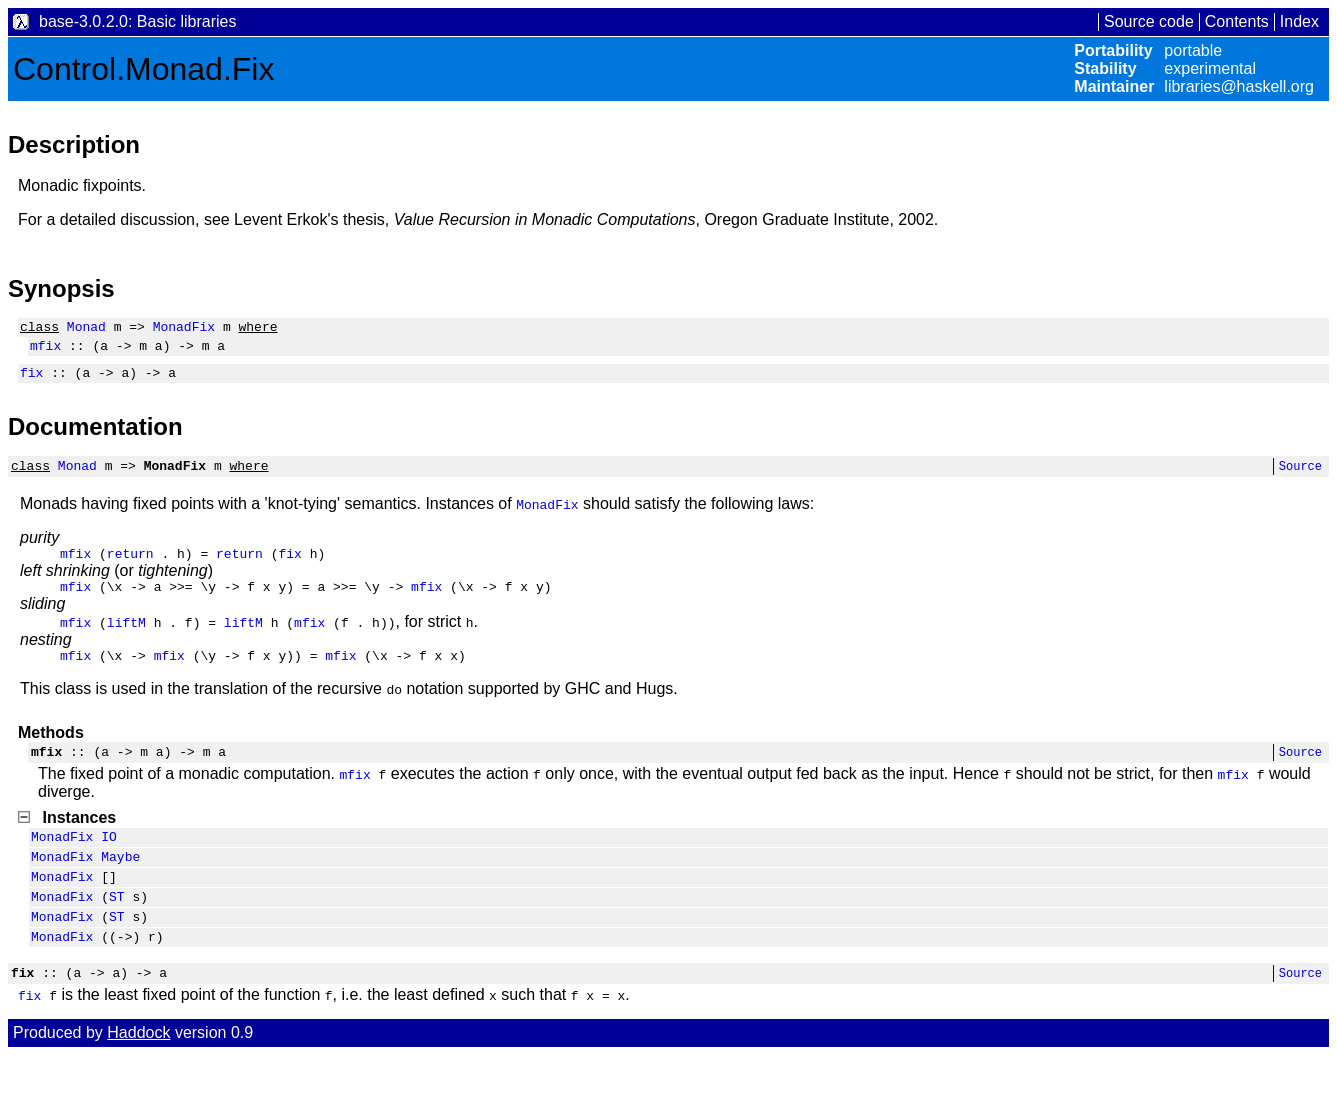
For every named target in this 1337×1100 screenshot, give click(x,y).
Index (1299, 21)
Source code (1149, 21)
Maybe (120, 886)
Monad (86, 329)
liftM (126, 640)
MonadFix (184, 329)
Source (1300, 477)
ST (117, 932)
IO (109, 863)
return (130, 568)
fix (31, 381)
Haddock (138, 1077)
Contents (1237, 21)
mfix (45, 351)
